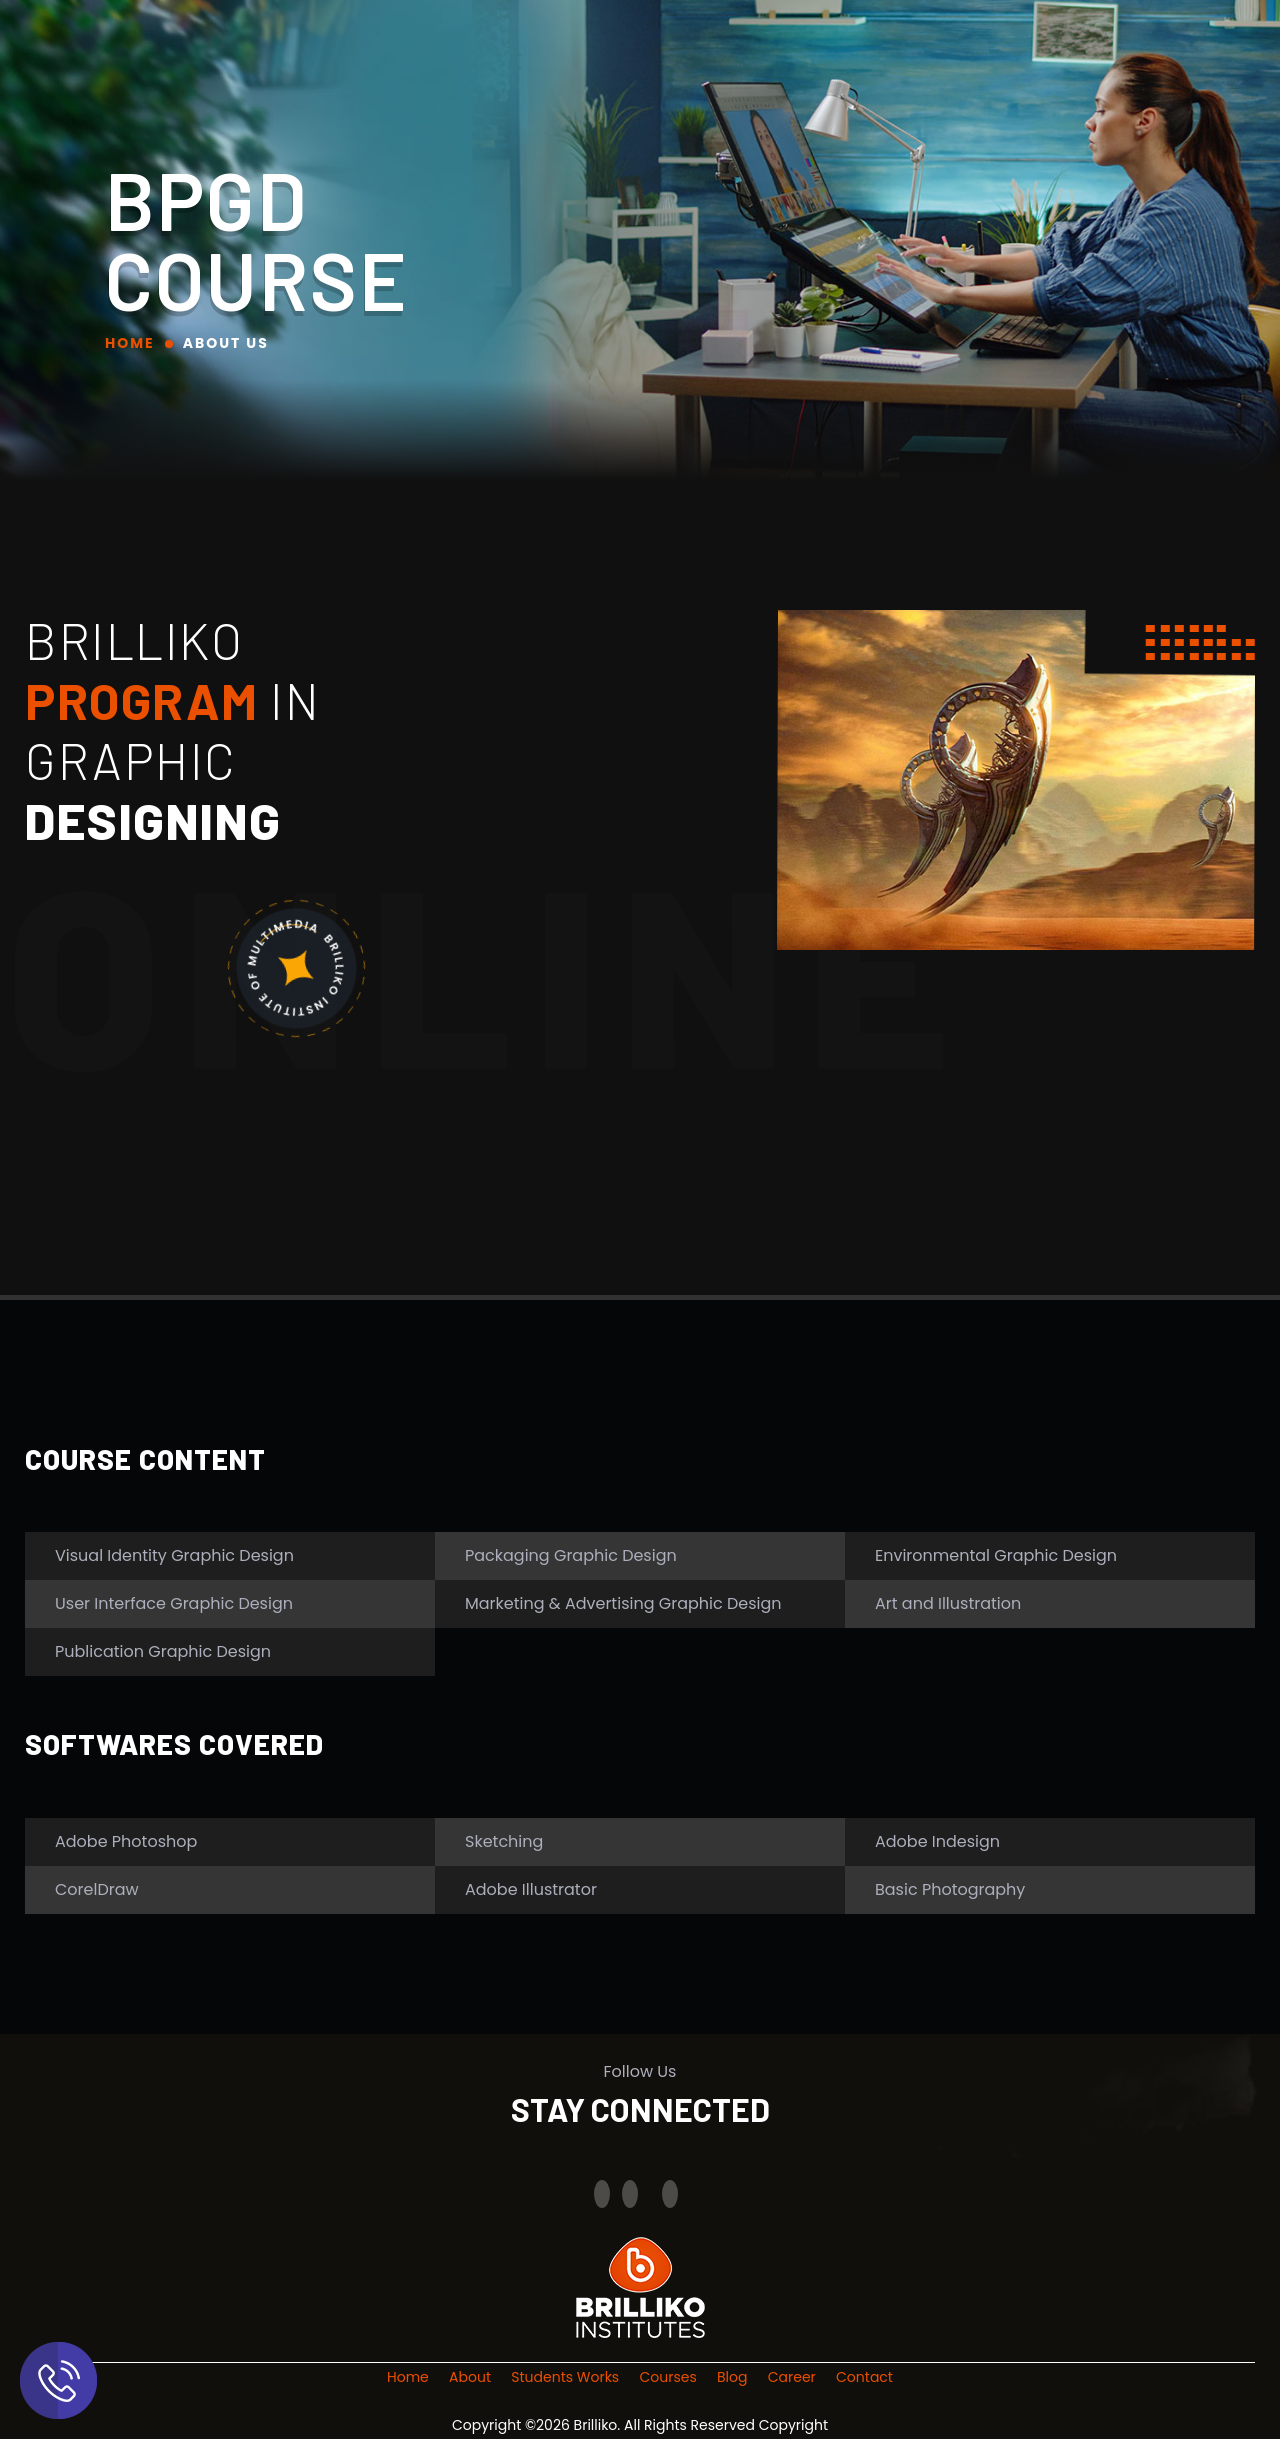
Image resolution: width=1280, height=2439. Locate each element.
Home (130, 343)
